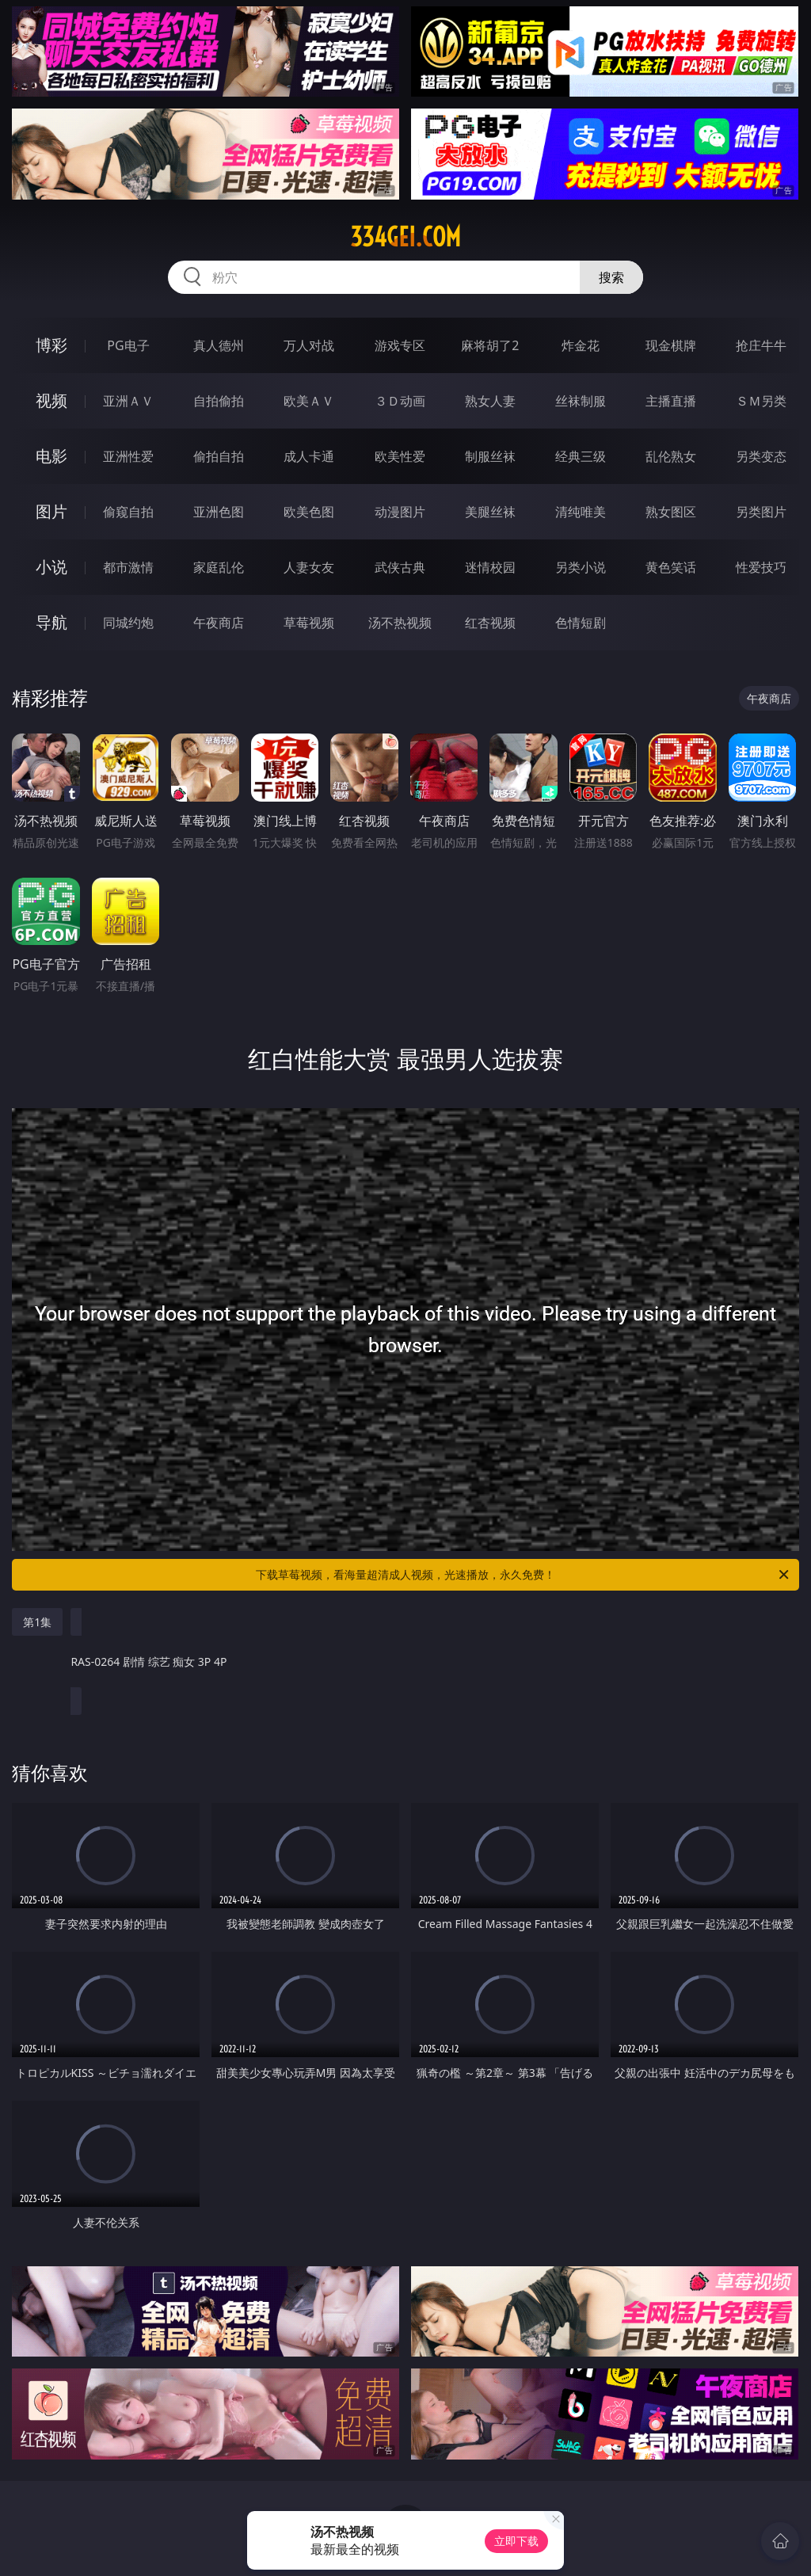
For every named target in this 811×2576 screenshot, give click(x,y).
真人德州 (218, 345)
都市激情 (128, 567)
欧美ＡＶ (309, 401)
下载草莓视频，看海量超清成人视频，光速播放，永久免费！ (523, 1574)
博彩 (51, 345)
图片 (51, 511)
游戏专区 (400, 345)
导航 (51, 622)
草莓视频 (309, 622)
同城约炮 (128, 622)
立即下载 (516, 2540)
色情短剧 (580, 622)
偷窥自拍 (128, 511)
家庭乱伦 (218, 567)
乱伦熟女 (670, 456)
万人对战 (309, 345)
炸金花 (581, 345)
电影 (51, 456)
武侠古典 (400, 567)
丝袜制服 (580, 401)
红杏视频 (490, 622)
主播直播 (670, 401)
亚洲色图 (218, 511)
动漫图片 (400, 511)
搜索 (611, 277)
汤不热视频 (400, 622)
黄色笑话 (670, 567)
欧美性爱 (400, 456)
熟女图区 (670, 511)
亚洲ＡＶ (128, 401)
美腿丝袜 (490, 511)
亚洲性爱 (128, 456)
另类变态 (761, 456)
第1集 (37, 1621)
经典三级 (580, 456)
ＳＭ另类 (761, 401)
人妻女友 (309, 567)
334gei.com (405, 237)
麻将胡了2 (490, 345)
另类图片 (761, 511)
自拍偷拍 (218, 401)
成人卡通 (309, 456)
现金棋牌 (670, 345)
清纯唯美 (580, 511)
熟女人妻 (490, 401)
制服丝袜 (490, 456)
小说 (51, 566)
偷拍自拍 (218, 456)
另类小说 (580, 567)
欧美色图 (309, 511)
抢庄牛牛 (761, 345)
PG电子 (128, 345)
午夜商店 (218, 622)
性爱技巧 (761, 567)
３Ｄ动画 (400, 401)
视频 (51, 400)
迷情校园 (490, 567)
